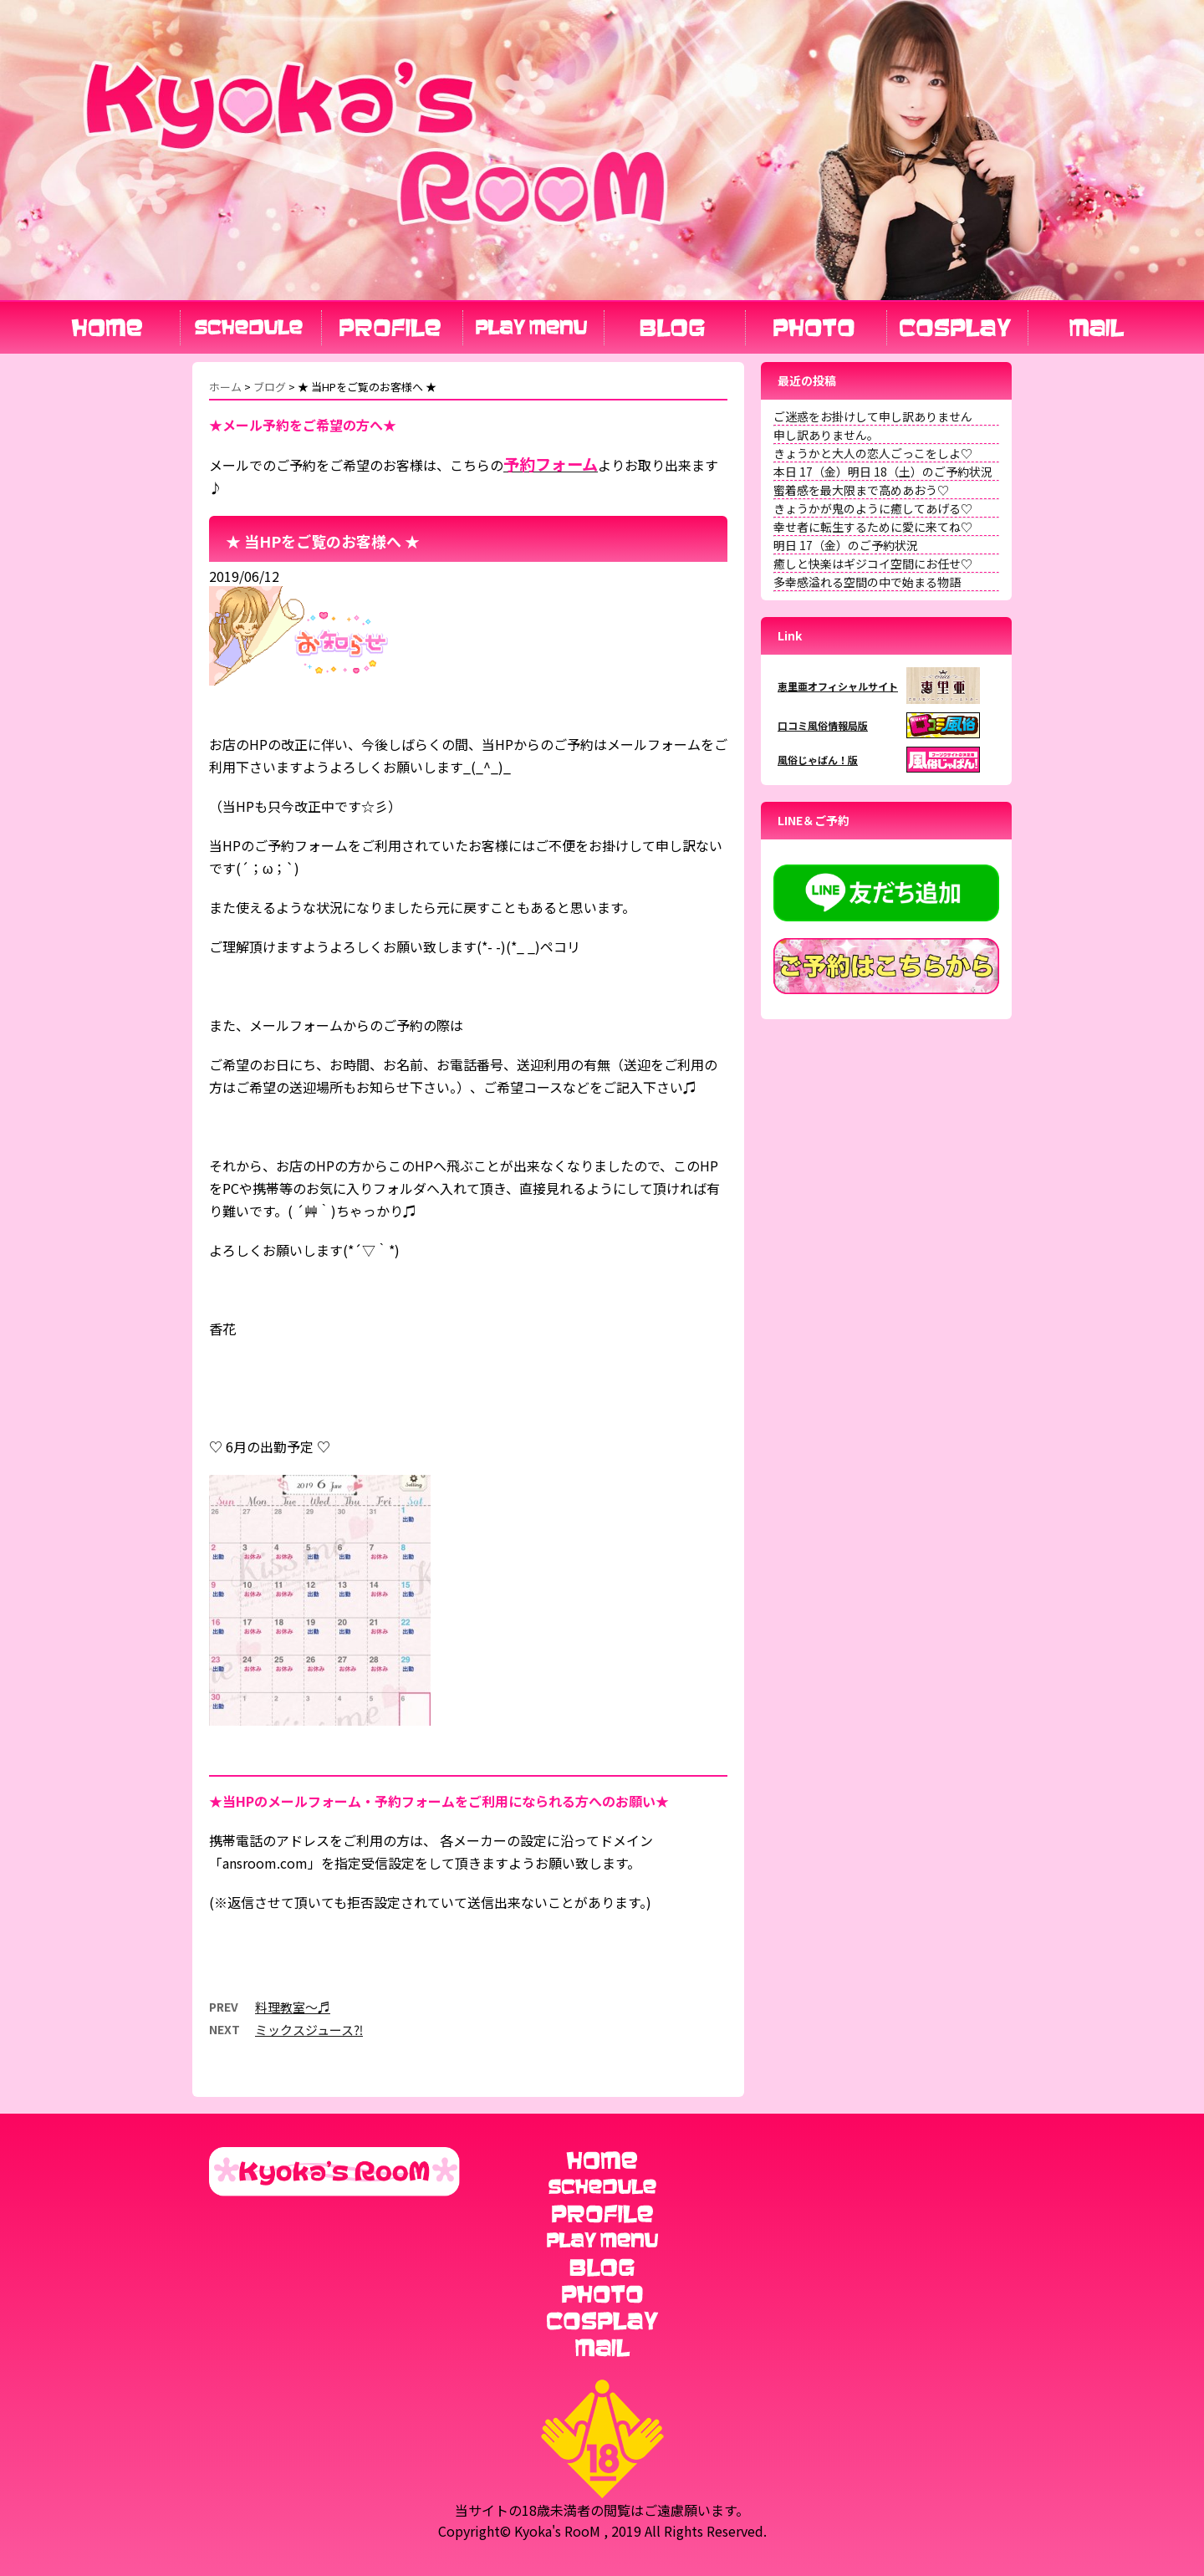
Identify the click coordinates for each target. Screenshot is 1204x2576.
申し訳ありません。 (826, 434)
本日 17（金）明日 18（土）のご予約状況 (882, 471)
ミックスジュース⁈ (309, 2029)
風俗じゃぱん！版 (818, 759)
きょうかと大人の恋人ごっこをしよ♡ (872, 453)
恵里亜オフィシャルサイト (838, 686)
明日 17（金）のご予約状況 (845, 545)
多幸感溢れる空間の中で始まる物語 (867, 582)
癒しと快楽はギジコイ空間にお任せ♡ (872, 563)
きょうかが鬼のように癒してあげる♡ (872, 508)
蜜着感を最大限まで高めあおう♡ (861, 490)
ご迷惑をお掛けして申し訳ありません (872, 416)
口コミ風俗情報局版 (823, 725)
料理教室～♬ (292, 2007)
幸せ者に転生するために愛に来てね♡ (872, 526)
